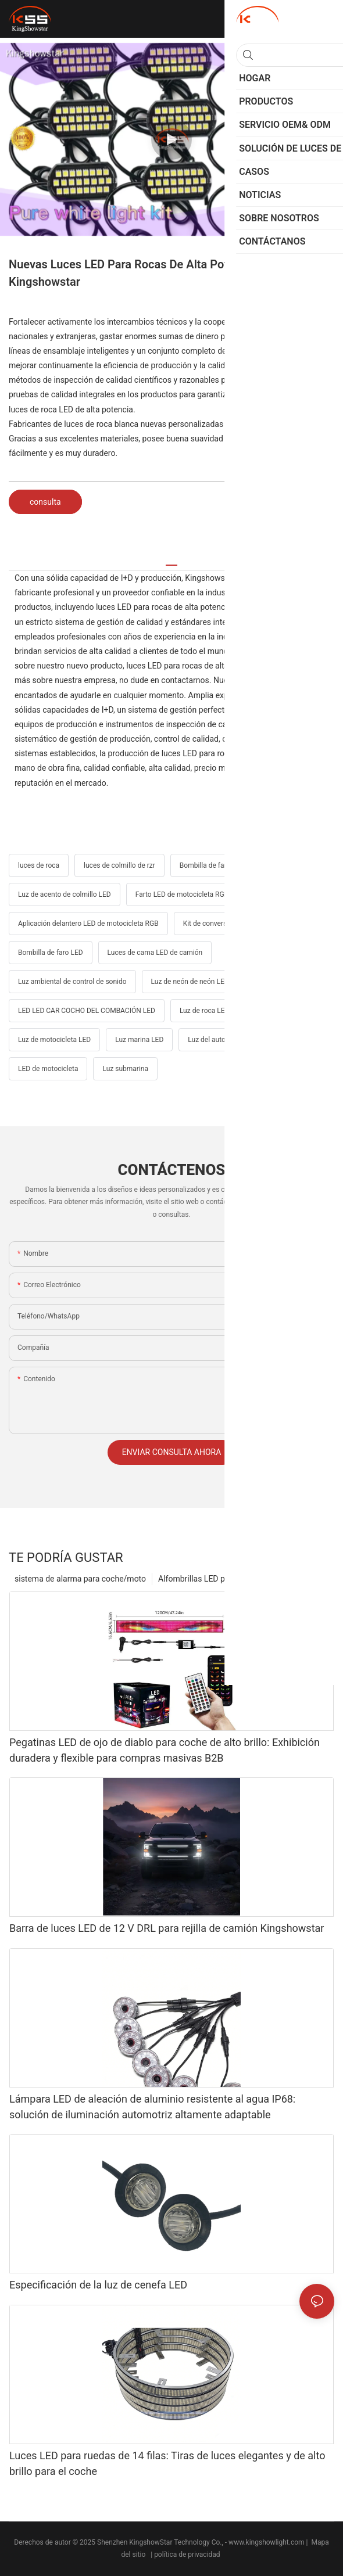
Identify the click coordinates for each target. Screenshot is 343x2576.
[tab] (171, 561)
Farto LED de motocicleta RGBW (185, 894)
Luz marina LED (139, 1040)
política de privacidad (187, 2554)
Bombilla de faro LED (50, 953)
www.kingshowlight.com (267, 2542)
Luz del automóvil (215, 1040)
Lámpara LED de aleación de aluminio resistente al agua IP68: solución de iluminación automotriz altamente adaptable (152, 2107)
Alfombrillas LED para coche (209, 1578)
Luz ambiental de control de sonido (72, 982)
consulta (45, 501)
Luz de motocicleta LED (54, 1040)
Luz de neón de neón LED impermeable (211, 982)
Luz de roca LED (205, 1011)
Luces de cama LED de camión (155, 953)
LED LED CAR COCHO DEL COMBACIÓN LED (86, 1011)
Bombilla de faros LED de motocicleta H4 (243, 865)
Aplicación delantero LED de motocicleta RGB (88, 923)
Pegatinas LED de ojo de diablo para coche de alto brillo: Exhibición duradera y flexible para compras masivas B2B (164, 1750)
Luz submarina (125, 1069)
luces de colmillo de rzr (119, 865)
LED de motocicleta (48, 1069)
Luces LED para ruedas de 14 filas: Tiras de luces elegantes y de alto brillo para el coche (167, 2463)
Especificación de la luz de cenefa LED (98, 2285)
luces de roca (38, 865)
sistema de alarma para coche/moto (80, 1578)
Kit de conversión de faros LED (230, 923)
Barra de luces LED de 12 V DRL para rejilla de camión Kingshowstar (166, 1928)
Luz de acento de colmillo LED (64, 894)
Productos (291, 1578)
